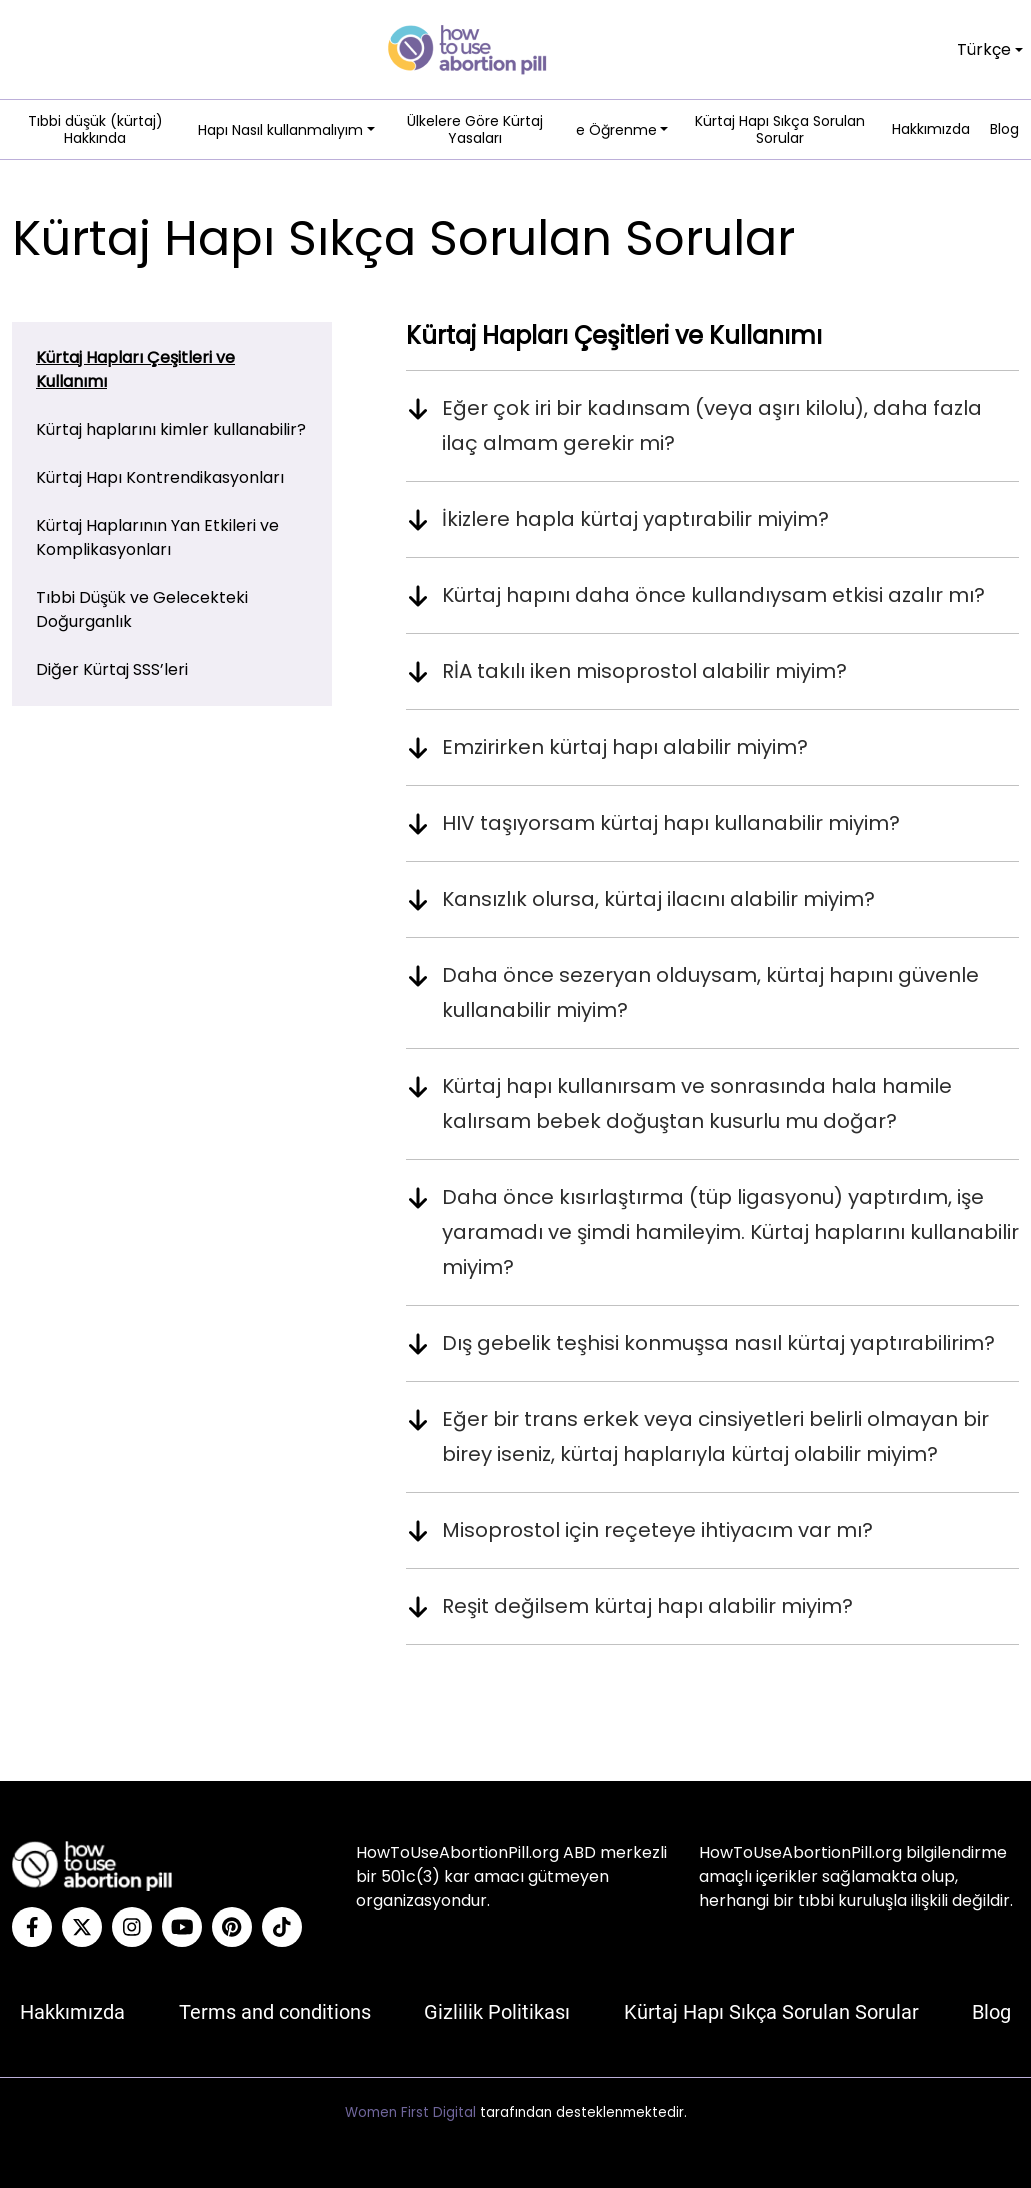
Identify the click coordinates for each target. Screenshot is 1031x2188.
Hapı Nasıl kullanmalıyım (280, 130)
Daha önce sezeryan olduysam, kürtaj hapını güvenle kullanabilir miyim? (710, 992)
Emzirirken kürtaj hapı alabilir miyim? (625, 747)
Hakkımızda (931, 130)
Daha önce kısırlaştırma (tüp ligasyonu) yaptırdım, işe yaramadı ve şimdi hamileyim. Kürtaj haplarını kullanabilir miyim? (730, 1232)
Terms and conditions (275, 2012)
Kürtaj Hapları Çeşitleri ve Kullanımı (135, 369)
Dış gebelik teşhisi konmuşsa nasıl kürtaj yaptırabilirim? (718, 1343)
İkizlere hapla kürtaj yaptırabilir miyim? (635, 519)
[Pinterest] (232, 1927)
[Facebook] (32, 1927)
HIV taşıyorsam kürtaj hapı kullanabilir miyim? (671, 823)
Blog (1004, 130)
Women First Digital (410, 2112)
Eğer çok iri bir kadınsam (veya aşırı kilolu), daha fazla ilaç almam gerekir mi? (712, 425)
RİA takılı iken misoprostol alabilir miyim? (644, 671)
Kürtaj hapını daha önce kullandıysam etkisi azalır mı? (713, 595)
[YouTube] (182, 1927)
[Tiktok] (282, 1927)
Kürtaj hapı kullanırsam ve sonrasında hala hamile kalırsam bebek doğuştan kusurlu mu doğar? (697, 1103)
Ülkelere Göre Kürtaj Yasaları (475, 130)
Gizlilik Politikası (497, 2012)
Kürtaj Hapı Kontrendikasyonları (160, 477)
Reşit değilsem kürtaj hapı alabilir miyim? (647, 1606)
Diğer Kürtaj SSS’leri (112, 669)
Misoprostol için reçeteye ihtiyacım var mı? (657, 1530)
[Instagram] (132, 1927)
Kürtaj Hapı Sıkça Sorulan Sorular (780, 130)
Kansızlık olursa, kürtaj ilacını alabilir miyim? (658, 899)
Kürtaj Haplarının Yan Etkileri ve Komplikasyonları (157, 537)
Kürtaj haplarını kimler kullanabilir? (171, 429)
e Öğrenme (616, 130)
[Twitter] (82, 1927)
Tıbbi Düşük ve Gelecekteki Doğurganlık (142, 609)
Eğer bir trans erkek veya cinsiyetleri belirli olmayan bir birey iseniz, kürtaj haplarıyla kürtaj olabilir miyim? (715, 1436)
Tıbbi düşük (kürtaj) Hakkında (95, 130)
